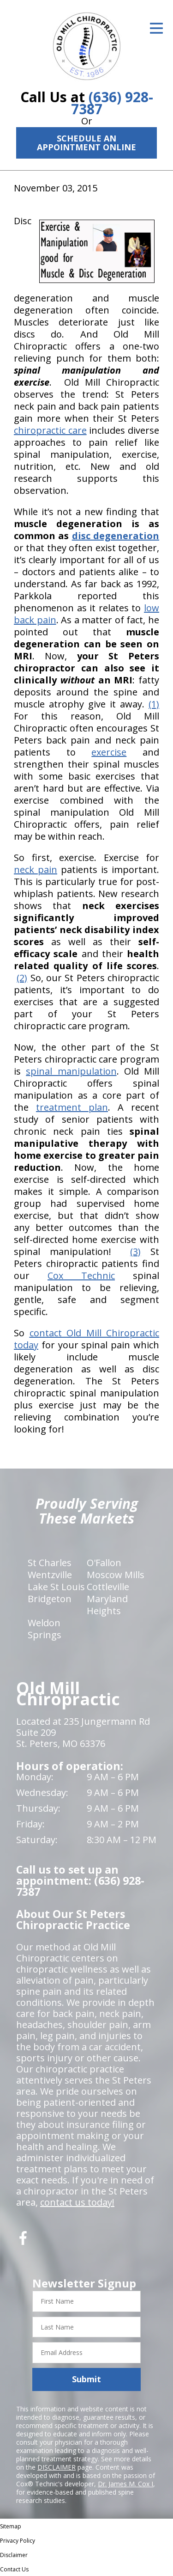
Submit (86, 2379)
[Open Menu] (156, 28)
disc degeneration (115, 535)
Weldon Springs (44, 1629)
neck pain (35, 869)
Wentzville (50, 1574)
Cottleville (108, 1586)
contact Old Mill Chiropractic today (86, 1339)
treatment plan (72, 1107)
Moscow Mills (115, 1574)
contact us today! (77, 2202)
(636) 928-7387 (112, 102)
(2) (22, 977)
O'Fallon (104, 1562)
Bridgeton (50, 1598)
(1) (154, 704)
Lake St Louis (56, 1586)
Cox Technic (81, 1275)
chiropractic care (50, 430)
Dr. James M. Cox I (125, 2483)
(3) (135, 1251)
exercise (108, 752)
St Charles (50, 1562)
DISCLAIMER (56, 2467)
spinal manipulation (71, 1071)
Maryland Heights (107, 1604)
